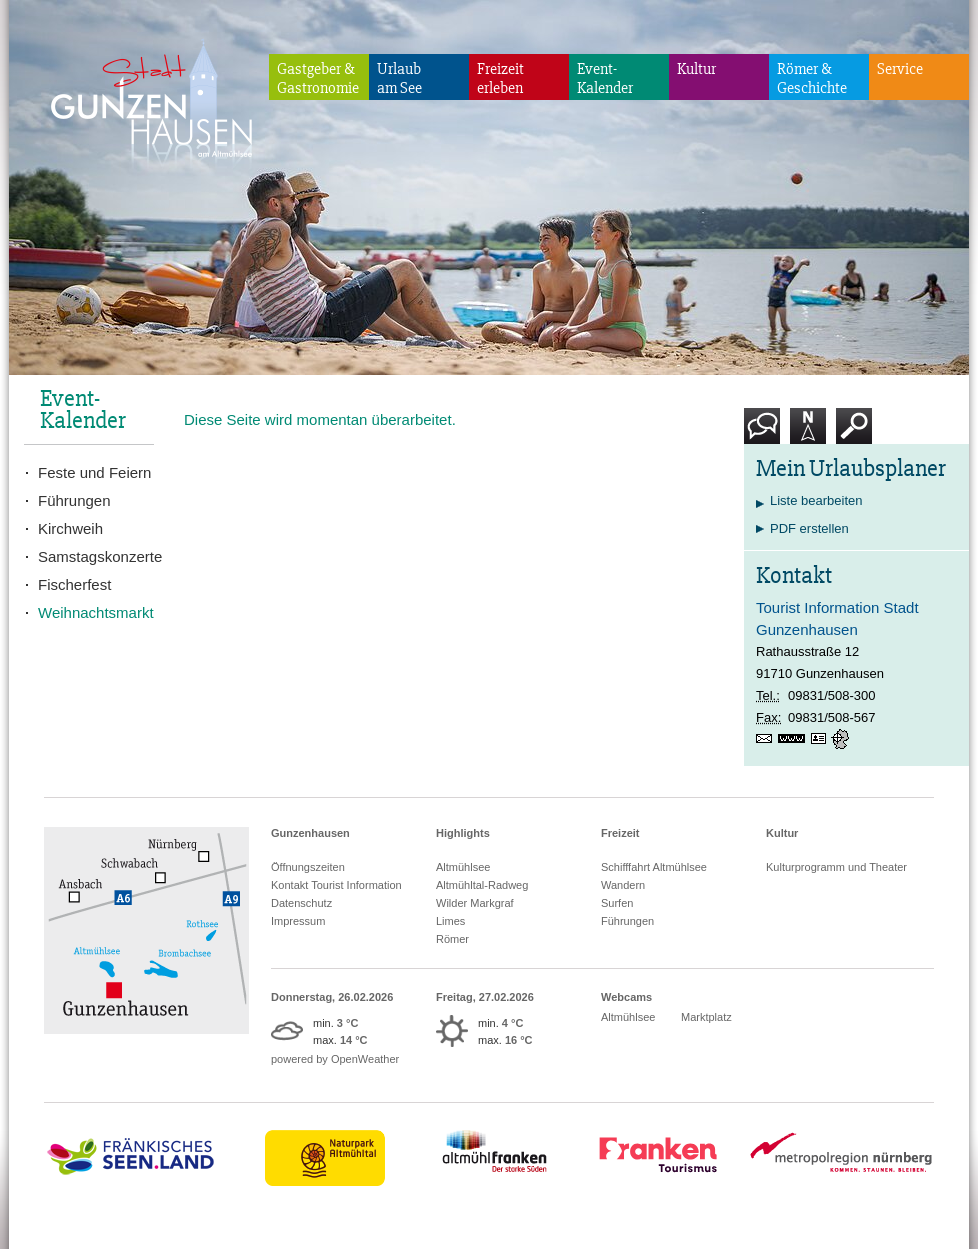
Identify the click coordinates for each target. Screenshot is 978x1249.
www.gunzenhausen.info (794, 739)
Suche (854, 433)
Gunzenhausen (310, 833)
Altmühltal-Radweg (482, 885)
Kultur (696, 69)
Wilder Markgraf (475, 903)
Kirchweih (70, 528)
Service (900, 69)
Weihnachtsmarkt (96, 612)
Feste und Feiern (94, 472)
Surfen (617, 903)
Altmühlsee (463, 867)
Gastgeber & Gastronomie (318, 78)
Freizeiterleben (500, 78)
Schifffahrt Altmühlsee (654, 867)
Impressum (298, 921)
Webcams (626, 997)
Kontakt (766, 433)
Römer (452, 939)
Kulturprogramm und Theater (836, 867)
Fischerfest (74, 584)
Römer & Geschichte (812, 78)
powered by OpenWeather (335, 1059)
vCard (821, 739)
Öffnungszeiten (308, 867)
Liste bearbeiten (816, 500)
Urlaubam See (399, 78)
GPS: (842, 739)
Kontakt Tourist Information (336, 885)
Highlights (463, 833)
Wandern (623, 885)
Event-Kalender (605, 78)
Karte (808, 433)
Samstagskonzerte (96, 556)
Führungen (74, 500)
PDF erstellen (809, 528)
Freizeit (620, 833)
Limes (450, 921)
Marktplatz (706, 1017)
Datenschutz (301, 903)
